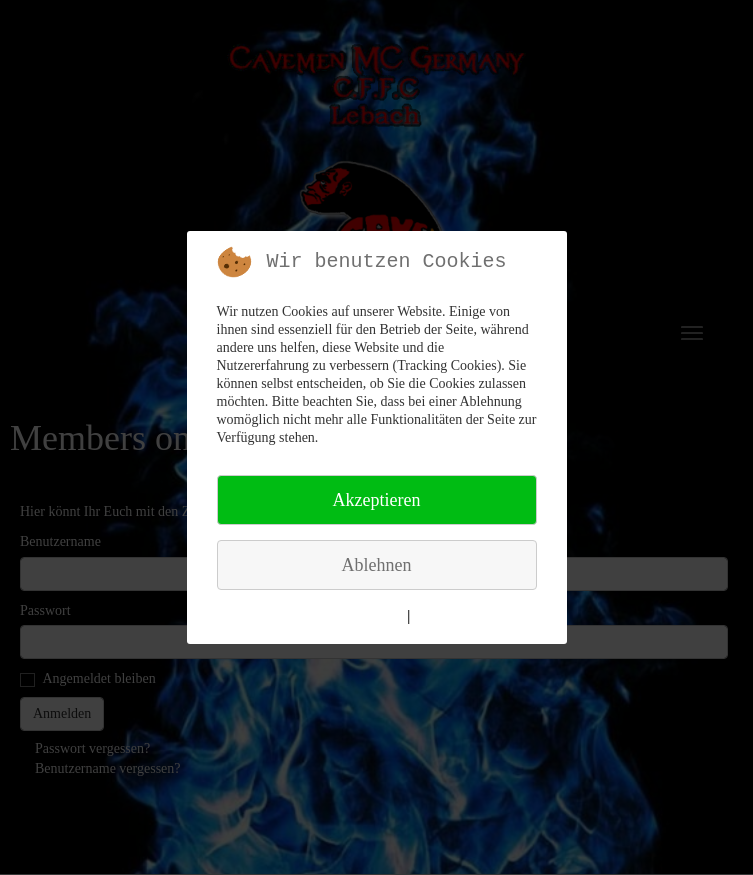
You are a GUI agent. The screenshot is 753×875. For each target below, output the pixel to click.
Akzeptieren (377, 500)
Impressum (450, 616)
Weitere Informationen (335, 616)
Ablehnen (377, 565)
